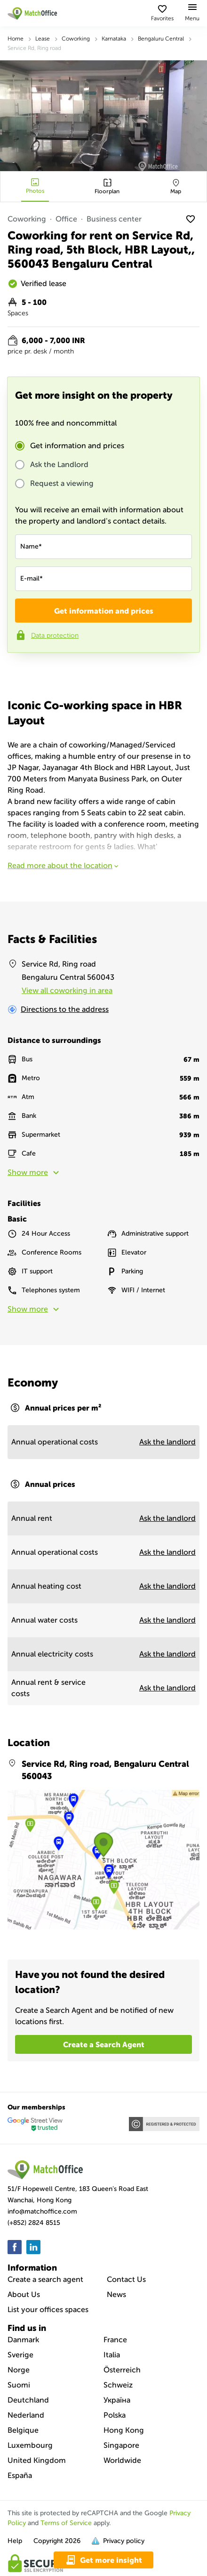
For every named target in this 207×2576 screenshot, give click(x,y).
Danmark (23, 2340)
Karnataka (114, 38)
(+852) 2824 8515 (34, 2222)
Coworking (76, 38)
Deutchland (28, 2400)
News (116, 2294)
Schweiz (118, 2385)
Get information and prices (77, 446)
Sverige (20, 2355)
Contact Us (126, 2279)
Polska (115, 2415)
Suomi (19, 2385)
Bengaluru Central (161, 38)
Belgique (23, 2430)
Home (16, 38)
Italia (112, 2355)
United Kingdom (37, 2460)
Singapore (121, 2445)
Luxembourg (30, 2445)
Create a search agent (45, 2279)
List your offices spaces (48, 2309)
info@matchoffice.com (42, 2211)
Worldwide (122, 2460)
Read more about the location (64, 865)
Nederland (26, 2415)
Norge (19, 2370)
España (20, 2475)
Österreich (122, 2370)
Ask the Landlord (59, 464)
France (115, 2340)
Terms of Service (66, 2523)
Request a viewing (62, 483)
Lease (42, 38)
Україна (117, 2400)
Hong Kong (124, 2430)
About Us (24, 2294)
